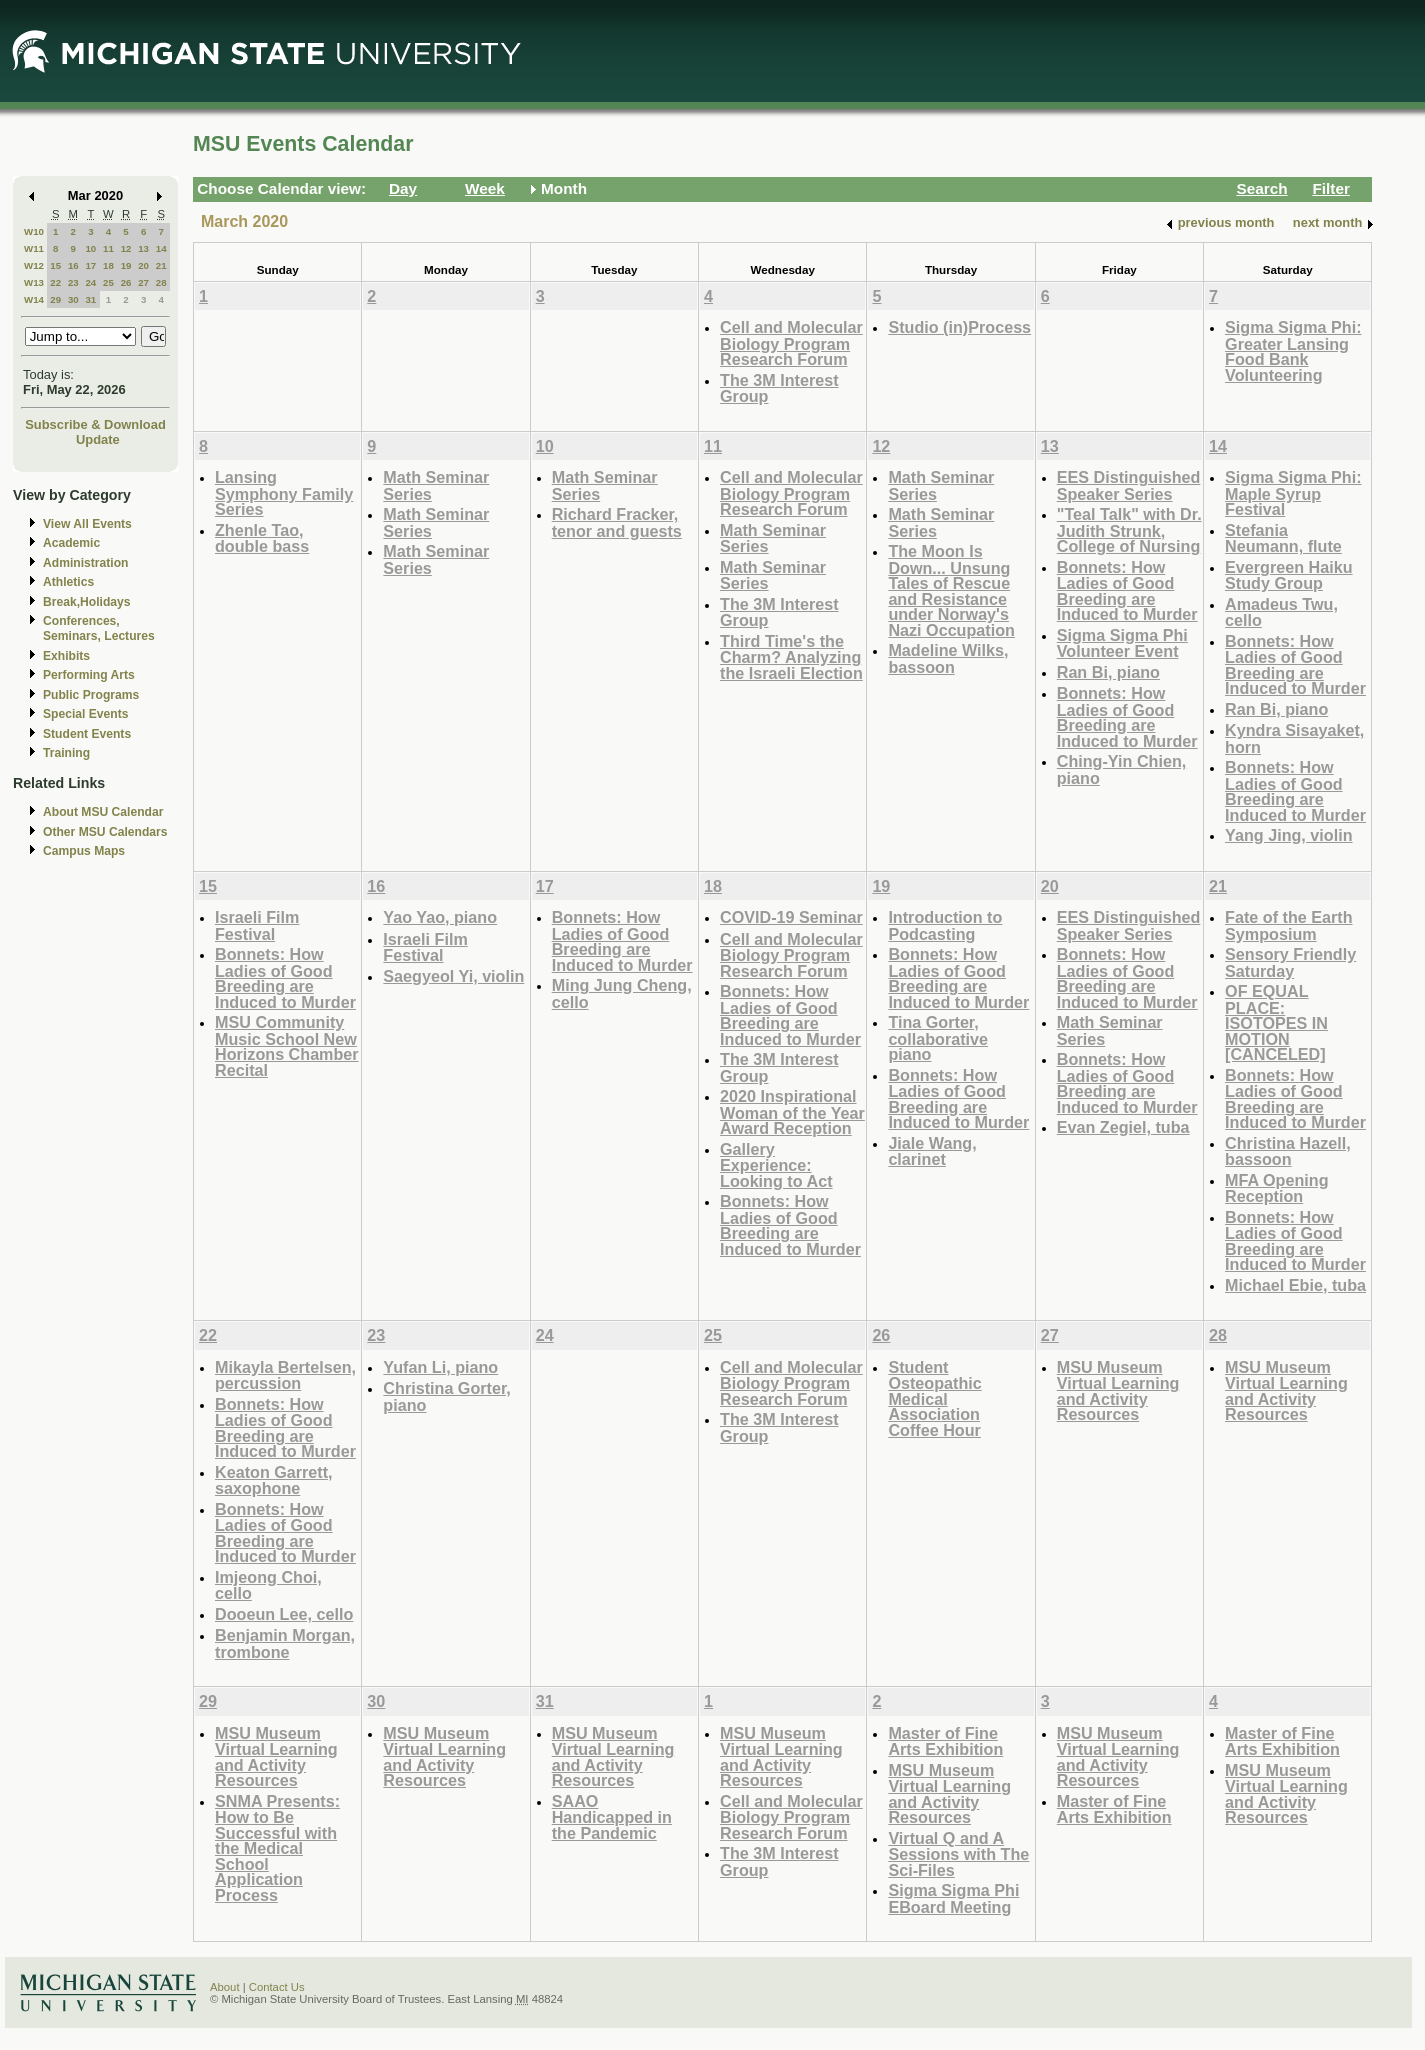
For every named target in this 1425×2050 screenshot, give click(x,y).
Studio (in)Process (959, 327)
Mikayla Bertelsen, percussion (285, 1375)
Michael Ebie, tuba (1295, 1285)
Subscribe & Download (95, 424)
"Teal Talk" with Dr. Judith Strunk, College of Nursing (1129, 530)
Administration (85, 563)
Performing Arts (89, 675)
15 (55, 265)
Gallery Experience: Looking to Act (776, 1165)
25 (108, 282)
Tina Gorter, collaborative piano (938, 1038)
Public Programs (91, 695)
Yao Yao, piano (440, 917)
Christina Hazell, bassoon (1288, 1151)
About (225, 1987)
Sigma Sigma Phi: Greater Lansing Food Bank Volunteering (1293, 351)
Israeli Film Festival (257, 925)
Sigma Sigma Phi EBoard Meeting (953, 1898)
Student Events (87, 734)
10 (90, 248)
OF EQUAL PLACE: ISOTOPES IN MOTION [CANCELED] (1276, 1022)
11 (108, 248)
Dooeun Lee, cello (284, 1614)
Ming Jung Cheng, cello (622, 993)
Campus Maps (84, 851)
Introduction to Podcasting (945, 925)
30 (73, 299)
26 (126, 282)
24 (90, 282)
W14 (34, 299)
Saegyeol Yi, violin (453, 976)
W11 (34, 248)
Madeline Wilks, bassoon (948, 658)
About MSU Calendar (103, 812)
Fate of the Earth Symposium (1288, 925)
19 (126, 265)
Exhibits (66, 656)
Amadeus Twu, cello (1281, 612)
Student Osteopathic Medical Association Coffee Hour (934, 1398)
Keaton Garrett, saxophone (274, 1480)
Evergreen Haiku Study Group (1289, 575)
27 (143, 282)
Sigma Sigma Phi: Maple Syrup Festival (1293, 493)
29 (55, 299)
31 (90, 299)
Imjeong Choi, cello (268, 1585)
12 (126, 248)
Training (66, 753)
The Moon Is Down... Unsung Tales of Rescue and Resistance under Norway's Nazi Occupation (951, 590)
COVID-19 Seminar (791, 917)
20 (143, 265)
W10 (34, 231)
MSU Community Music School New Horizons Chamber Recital (287, 1046)
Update (98, 439)
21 (161, 265)
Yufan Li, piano (440, 1367)
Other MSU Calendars (105, 832)
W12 (34, 265)
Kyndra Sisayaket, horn (1294, 738)
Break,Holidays (87, 602)
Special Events (85, 714)
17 (90, 265)
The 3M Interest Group (779, 388)
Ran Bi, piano (1108, 672)
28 (161, 282)
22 (55, 282)
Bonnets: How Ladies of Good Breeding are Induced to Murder (1127, 591)
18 (108, 265)
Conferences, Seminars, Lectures (99, 628)
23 (73, 282)
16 (73, 265)
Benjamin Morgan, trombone (285, 1643)
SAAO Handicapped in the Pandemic (612, 1817)
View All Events (87, 524)
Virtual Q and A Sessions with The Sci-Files (958, 1854)
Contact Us (277, 1987)
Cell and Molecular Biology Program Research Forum (791, 343)
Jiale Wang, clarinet (932, 1151)
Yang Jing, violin (1288, 835)
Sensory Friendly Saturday (1290, 962)
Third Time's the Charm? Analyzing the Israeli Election (791, 657)
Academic (71, 543)
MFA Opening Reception (1277, 1188)
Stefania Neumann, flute (1283, 538)
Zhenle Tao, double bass (262, 538)
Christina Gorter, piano (446, 1396)
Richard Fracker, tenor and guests (617, 522)
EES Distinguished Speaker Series (1129, 485)
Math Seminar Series (436, 485)
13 (143, 248)
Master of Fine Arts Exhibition (945, 1741)
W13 (34, 282)
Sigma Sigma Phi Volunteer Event (1122, 643)
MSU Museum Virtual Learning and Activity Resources (1118, 1391)
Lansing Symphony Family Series (284, 493)
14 (161, 248)
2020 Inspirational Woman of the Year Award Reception (792, 1112)
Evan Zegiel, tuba (1123, 1127)
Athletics (68, 582)
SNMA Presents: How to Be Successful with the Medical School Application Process (277, 1848)
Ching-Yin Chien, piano (1122, 769)
